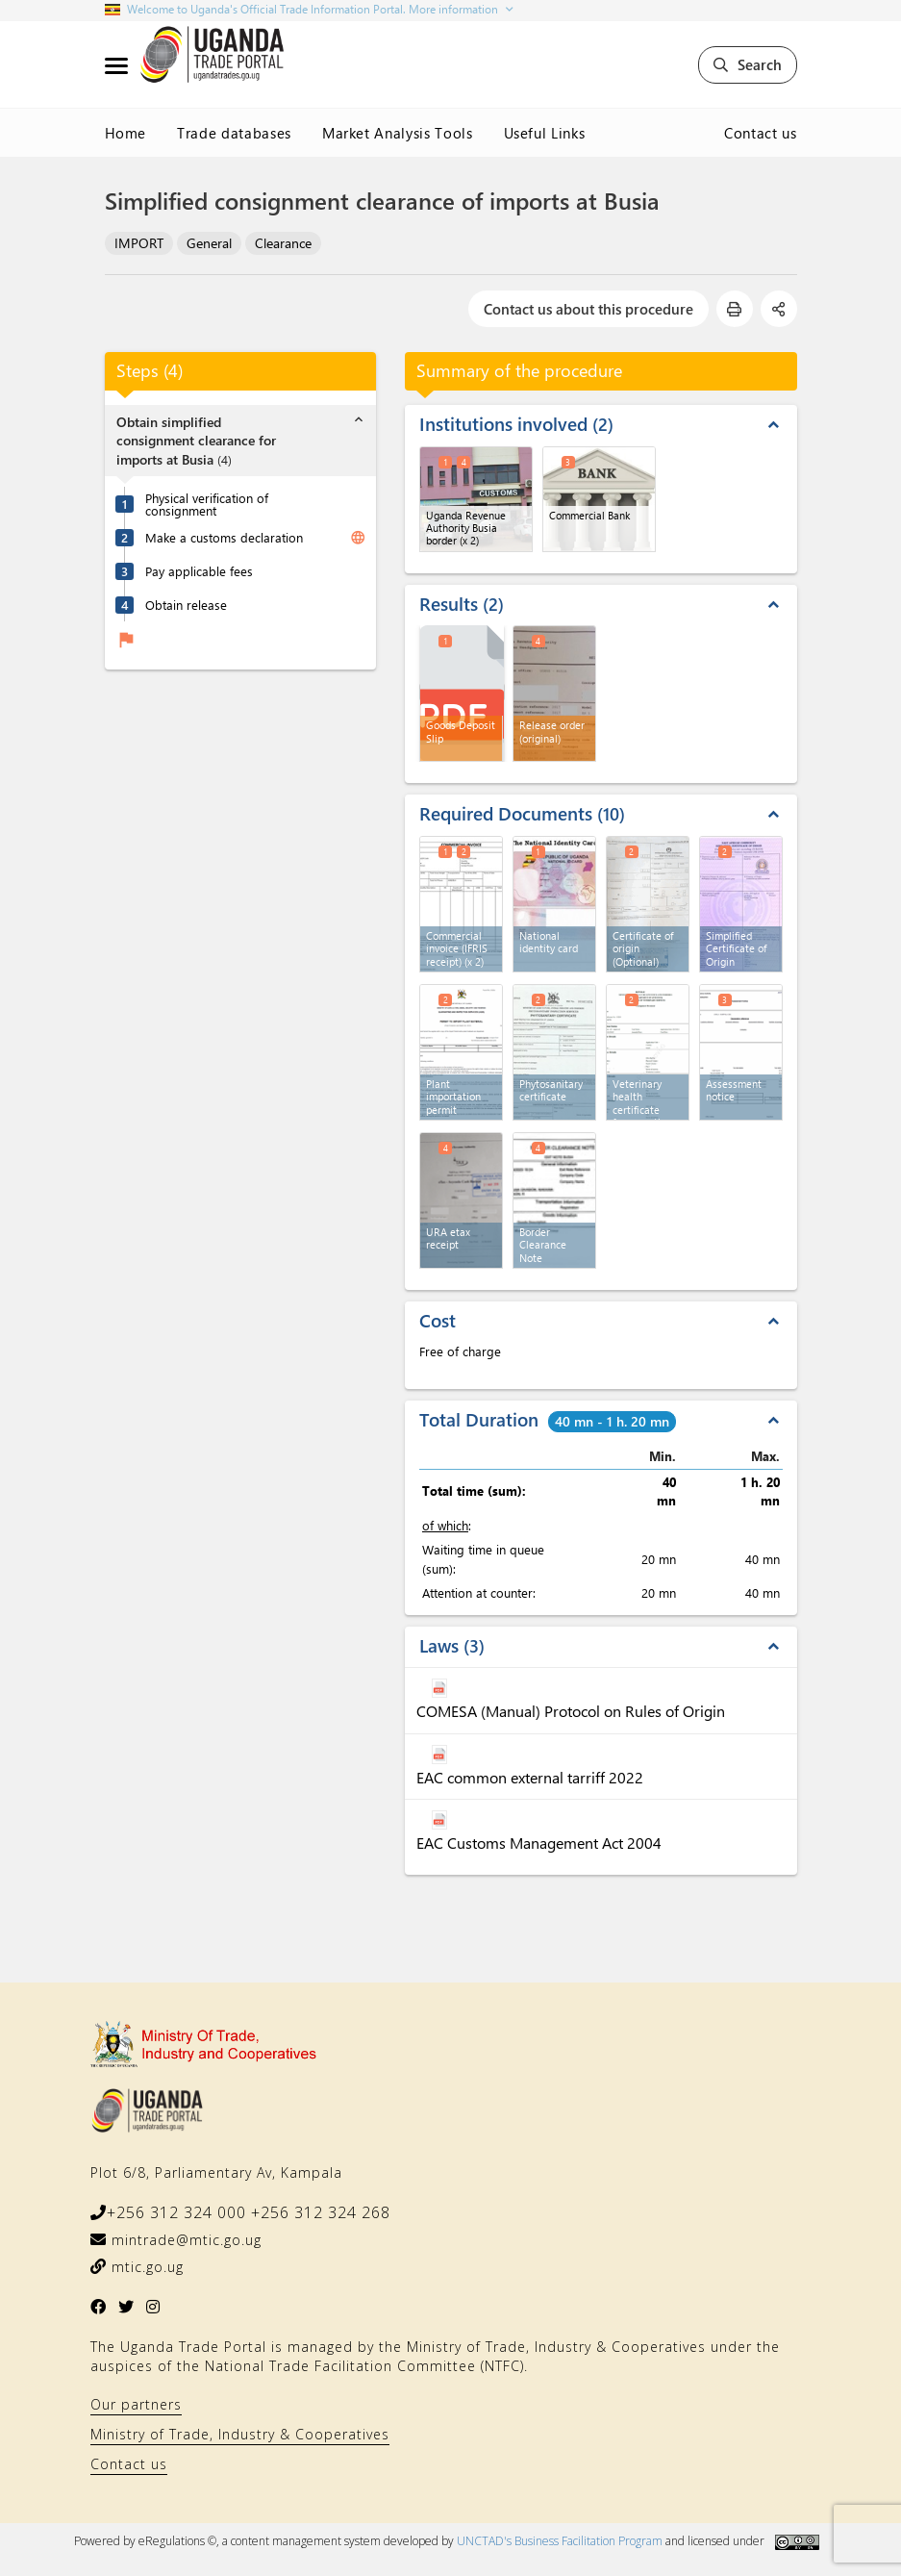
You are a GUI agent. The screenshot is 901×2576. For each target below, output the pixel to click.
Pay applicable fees (199, 571)
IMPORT (138, 243)
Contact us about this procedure (588, 308)
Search (747, 64)
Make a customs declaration (224, 537)
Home (126, 132)
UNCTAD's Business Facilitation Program (560, 2541)
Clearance (283, 243)
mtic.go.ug (145, 2267)
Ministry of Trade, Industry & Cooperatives (239, 2434)
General (209, 243)
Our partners (136, 2404)
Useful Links (545, 132)
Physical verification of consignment (206, 504)
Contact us (760, 132)
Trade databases (234, 132)
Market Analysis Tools (397, 132)
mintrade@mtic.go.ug (184, 2240)
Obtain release (186, 604)
